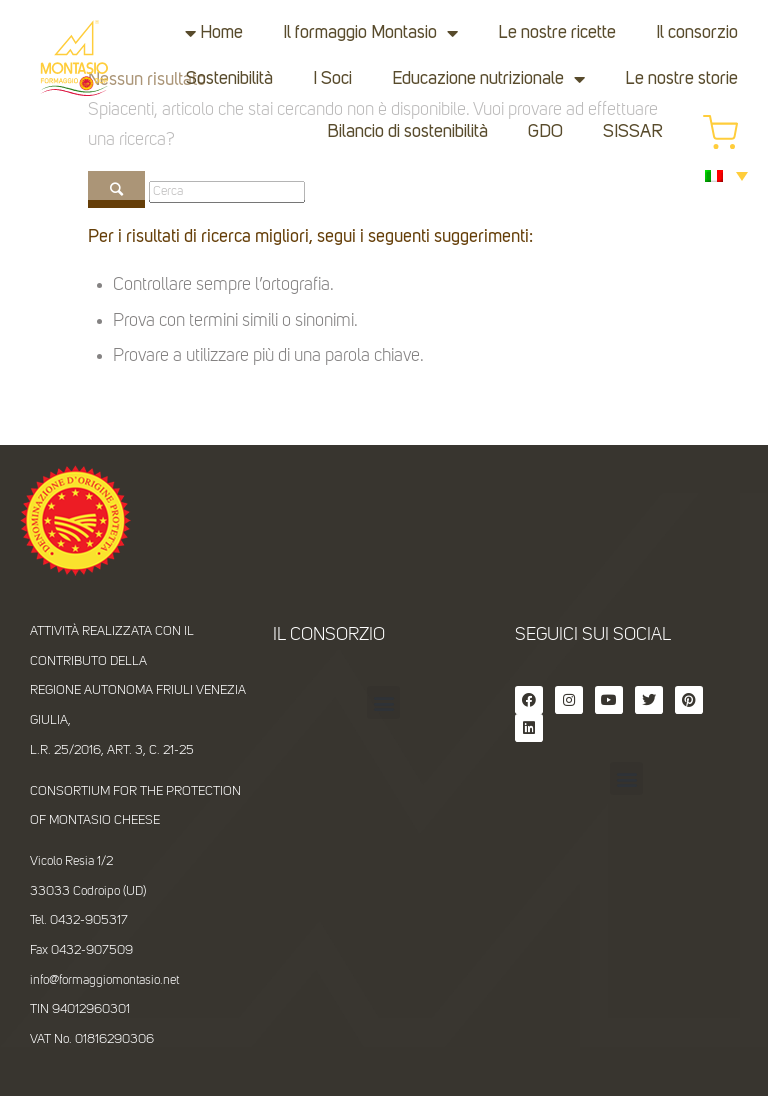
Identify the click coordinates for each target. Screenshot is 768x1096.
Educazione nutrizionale (488, 79)
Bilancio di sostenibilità (407, 132)
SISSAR (633, 132)
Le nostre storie (681, 79)
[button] (383, 702)
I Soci (332, 79)
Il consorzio (697, 33)
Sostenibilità (229, 79)
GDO (545, 132)
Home (221, 33)
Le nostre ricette (557, 33)
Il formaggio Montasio (370, 33)
